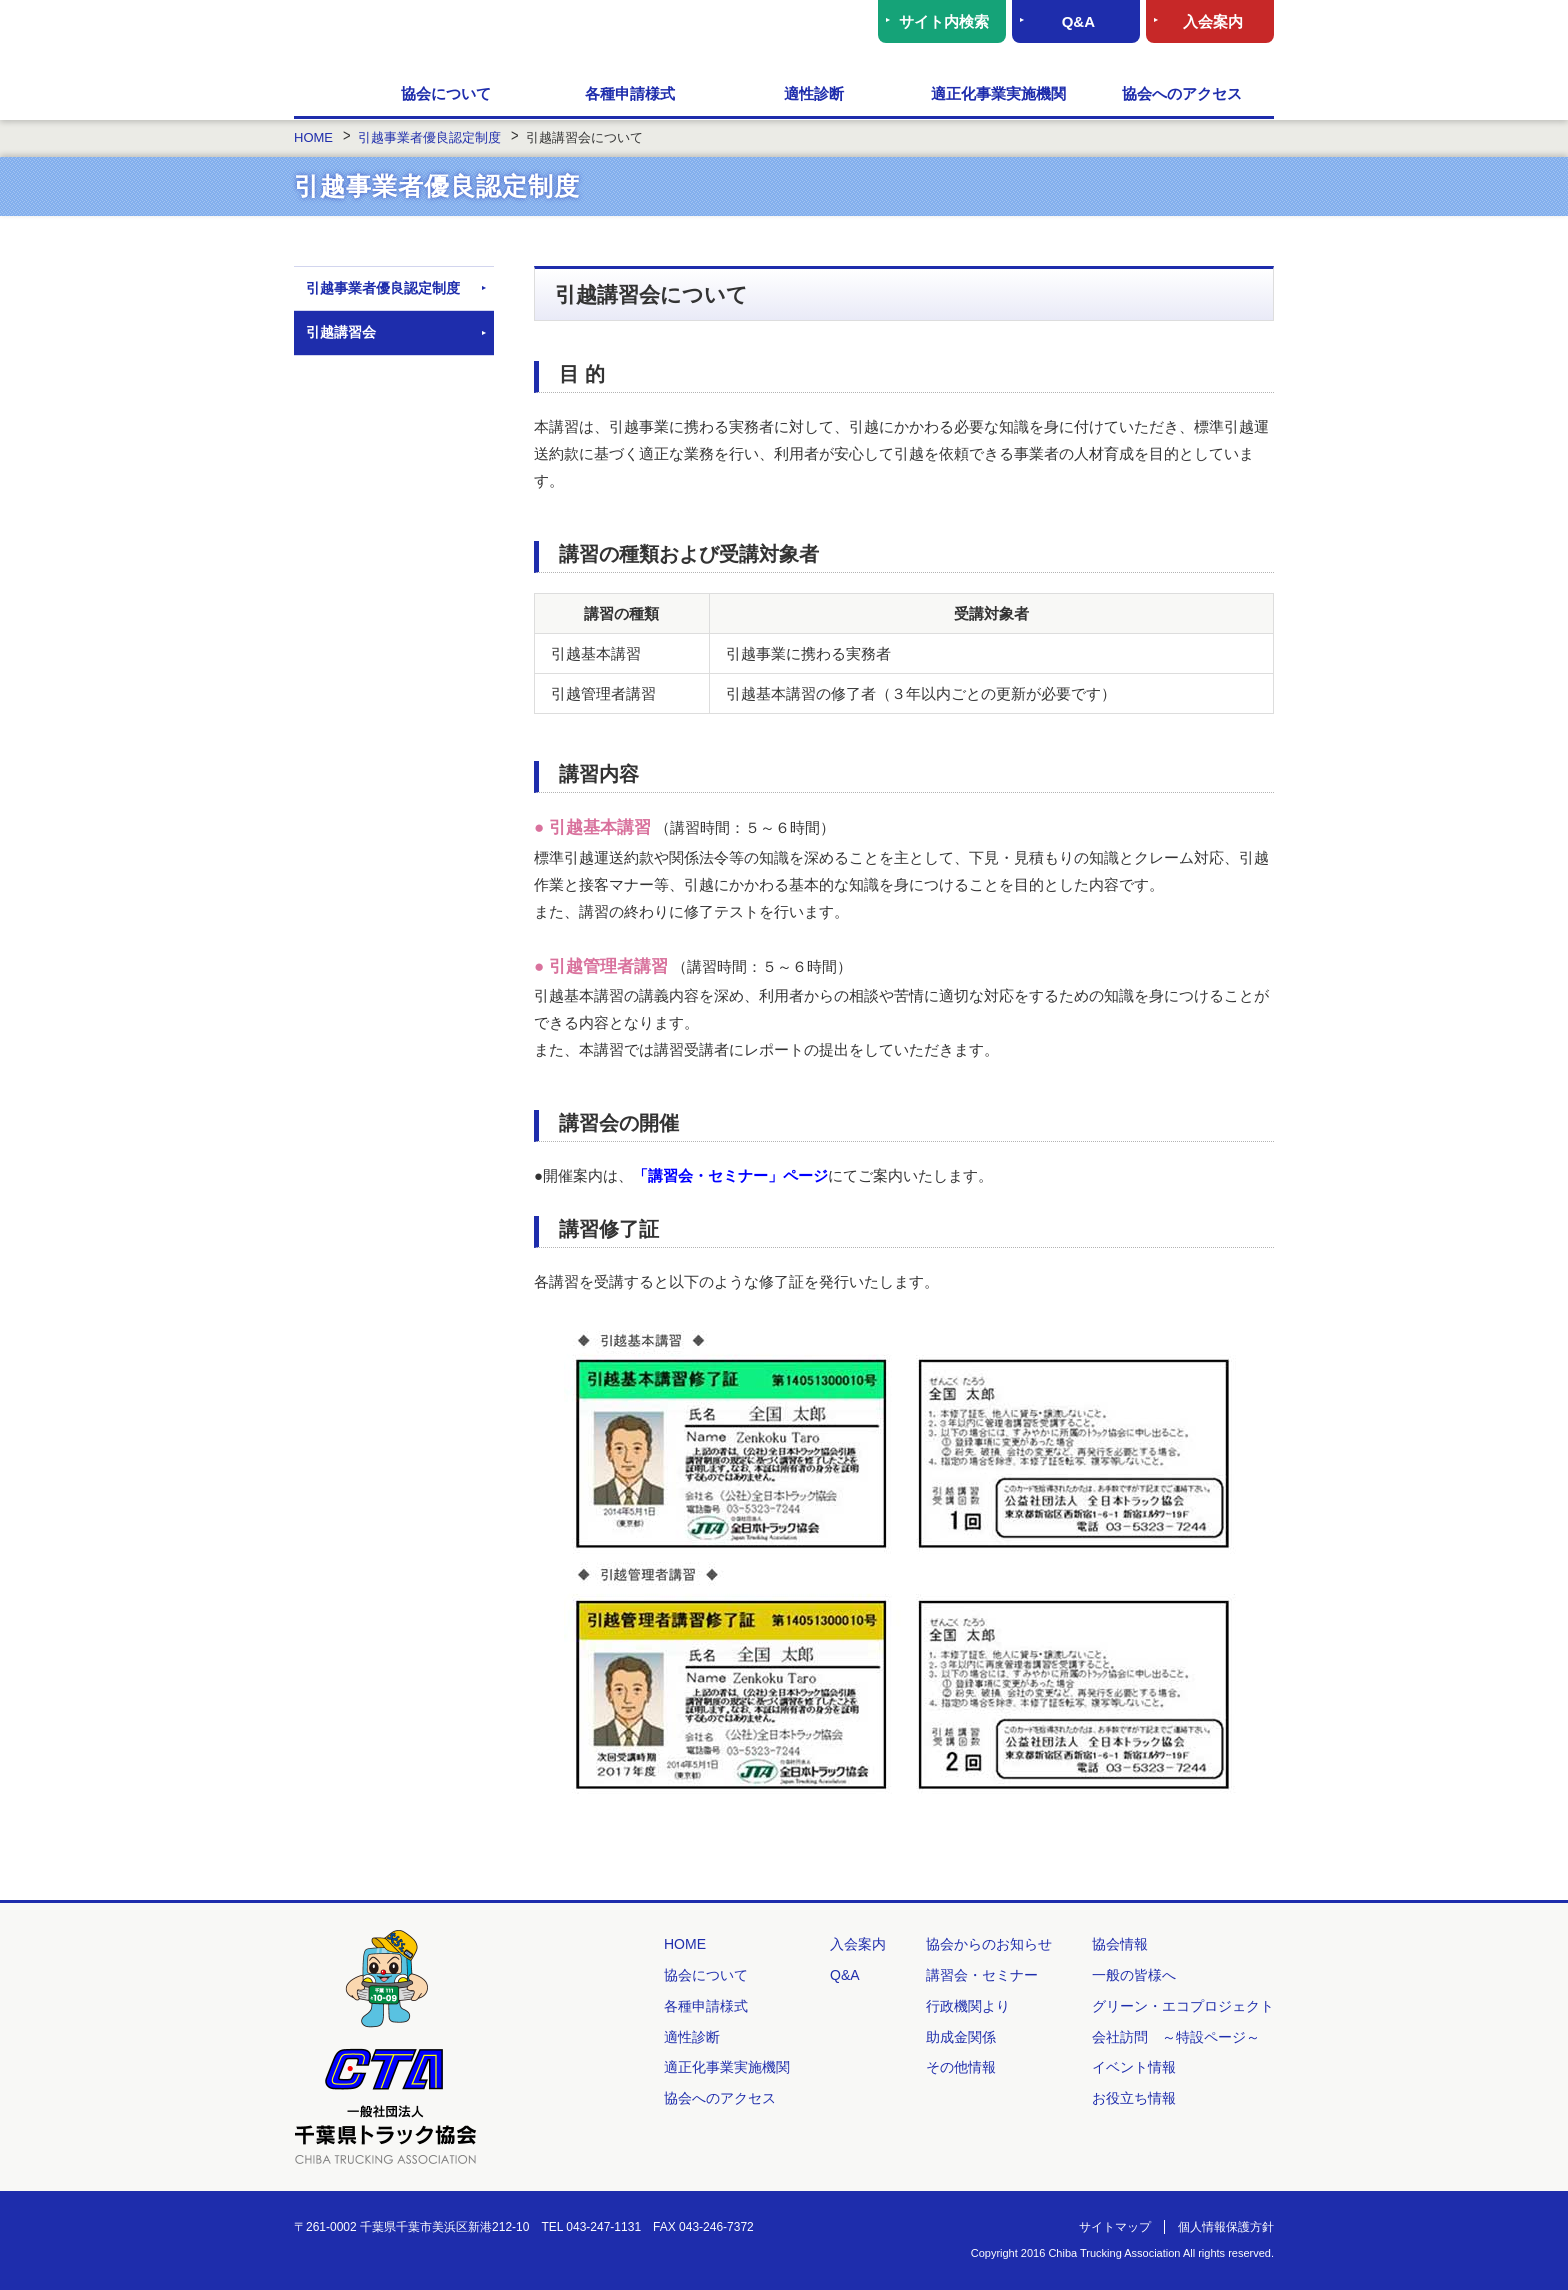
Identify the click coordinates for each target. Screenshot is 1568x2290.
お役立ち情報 (1134, 2098)
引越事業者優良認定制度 (383, 288)
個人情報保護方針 (1226, 2227)
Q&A (1078, 21)
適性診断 (814, 93)
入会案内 (1213, 21)
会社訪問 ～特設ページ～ (1176, 2037)
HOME (324, 95)
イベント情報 (1134, 2067)
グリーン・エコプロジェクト (1183, 2006)
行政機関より (968, 2006)
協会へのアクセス (1182, 93)
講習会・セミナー (982, 1975)
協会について (446, 93)
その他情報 (961, 2067)
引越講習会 (341, 332)
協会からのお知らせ (989, 1944)
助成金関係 (961, 2037)
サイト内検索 (944, 21)
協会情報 (1120, 1944)
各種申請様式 (630, 93)
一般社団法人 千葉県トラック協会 (488, 35)
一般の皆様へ (1134, 1975)
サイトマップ (1115, 2227)
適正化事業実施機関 (998, 93)
